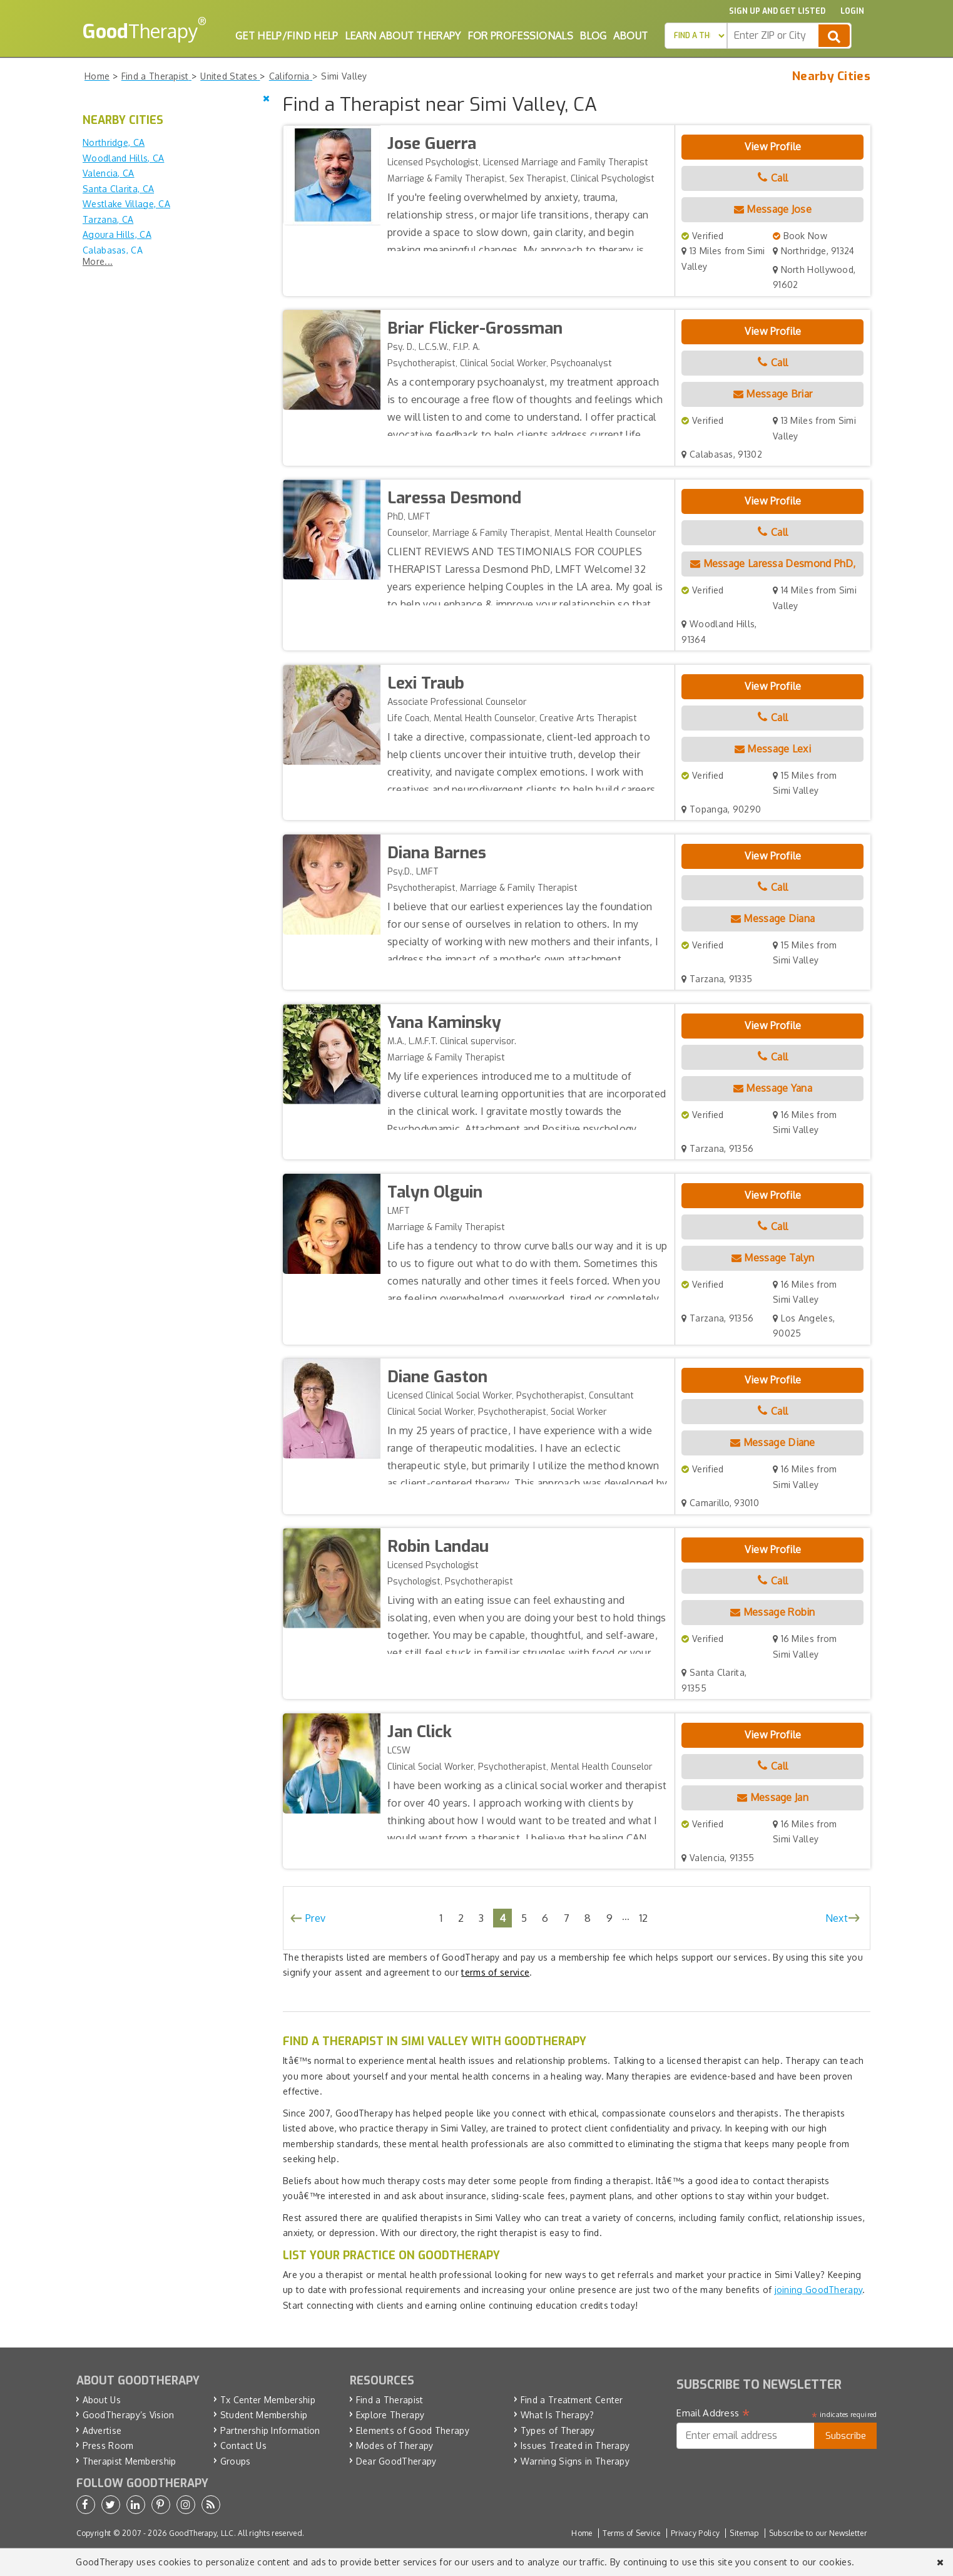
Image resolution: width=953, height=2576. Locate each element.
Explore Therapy (390, 2414)
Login (852, 11)
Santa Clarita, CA (118, 188)
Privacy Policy (695, 2533)
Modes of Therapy (395, 2445)
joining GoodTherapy (819, 2289)
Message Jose (773, 209)
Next (836, 1918)
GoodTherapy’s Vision (129, 2414)
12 (643, 1917)
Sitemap (744, 2533)
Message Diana (773, 918)
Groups (235, 2461)
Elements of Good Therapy (412, 2430)
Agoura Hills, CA (117, 234)
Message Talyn (773, 1257)
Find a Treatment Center (572, 2399)
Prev (315, 1918)
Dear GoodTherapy (396, 2461)
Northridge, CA (114, 142)
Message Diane (772, 1442)
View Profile (773, 146)
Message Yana (772, 1088)
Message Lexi (773, 748)
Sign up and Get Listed (777, 11)
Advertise (102, 2430)
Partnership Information (270, 2430)
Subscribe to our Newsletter (818, 2533)
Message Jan (772, 1797)
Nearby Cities (831, 76)
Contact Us (243, 2445)
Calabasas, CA (113, 250)
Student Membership (263, 2414)
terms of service (495, 1972)
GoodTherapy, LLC (201, 2533)
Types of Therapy (558, 2430)
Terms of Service (632, 2533)
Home (581, 2533)
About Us (102, 2399)
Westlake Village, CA (126, 203)
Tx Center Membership (267, 2399)
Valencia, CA (109, 173)
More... (98, 261)
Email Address (713, 2413)
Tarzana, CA (108, 219)
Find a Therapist (390, 2399)
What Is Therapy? (557, 2414)
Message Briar (773, 393)
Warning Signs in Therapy (575, 2461)
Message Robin (772, 1612)
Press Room (108, 2445)
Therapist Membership (129, 2461)
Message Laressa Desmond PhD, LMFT (772, 575)
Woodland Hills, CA (123, 158)
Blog (592, 35)
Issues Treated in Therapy (575, 2445)
